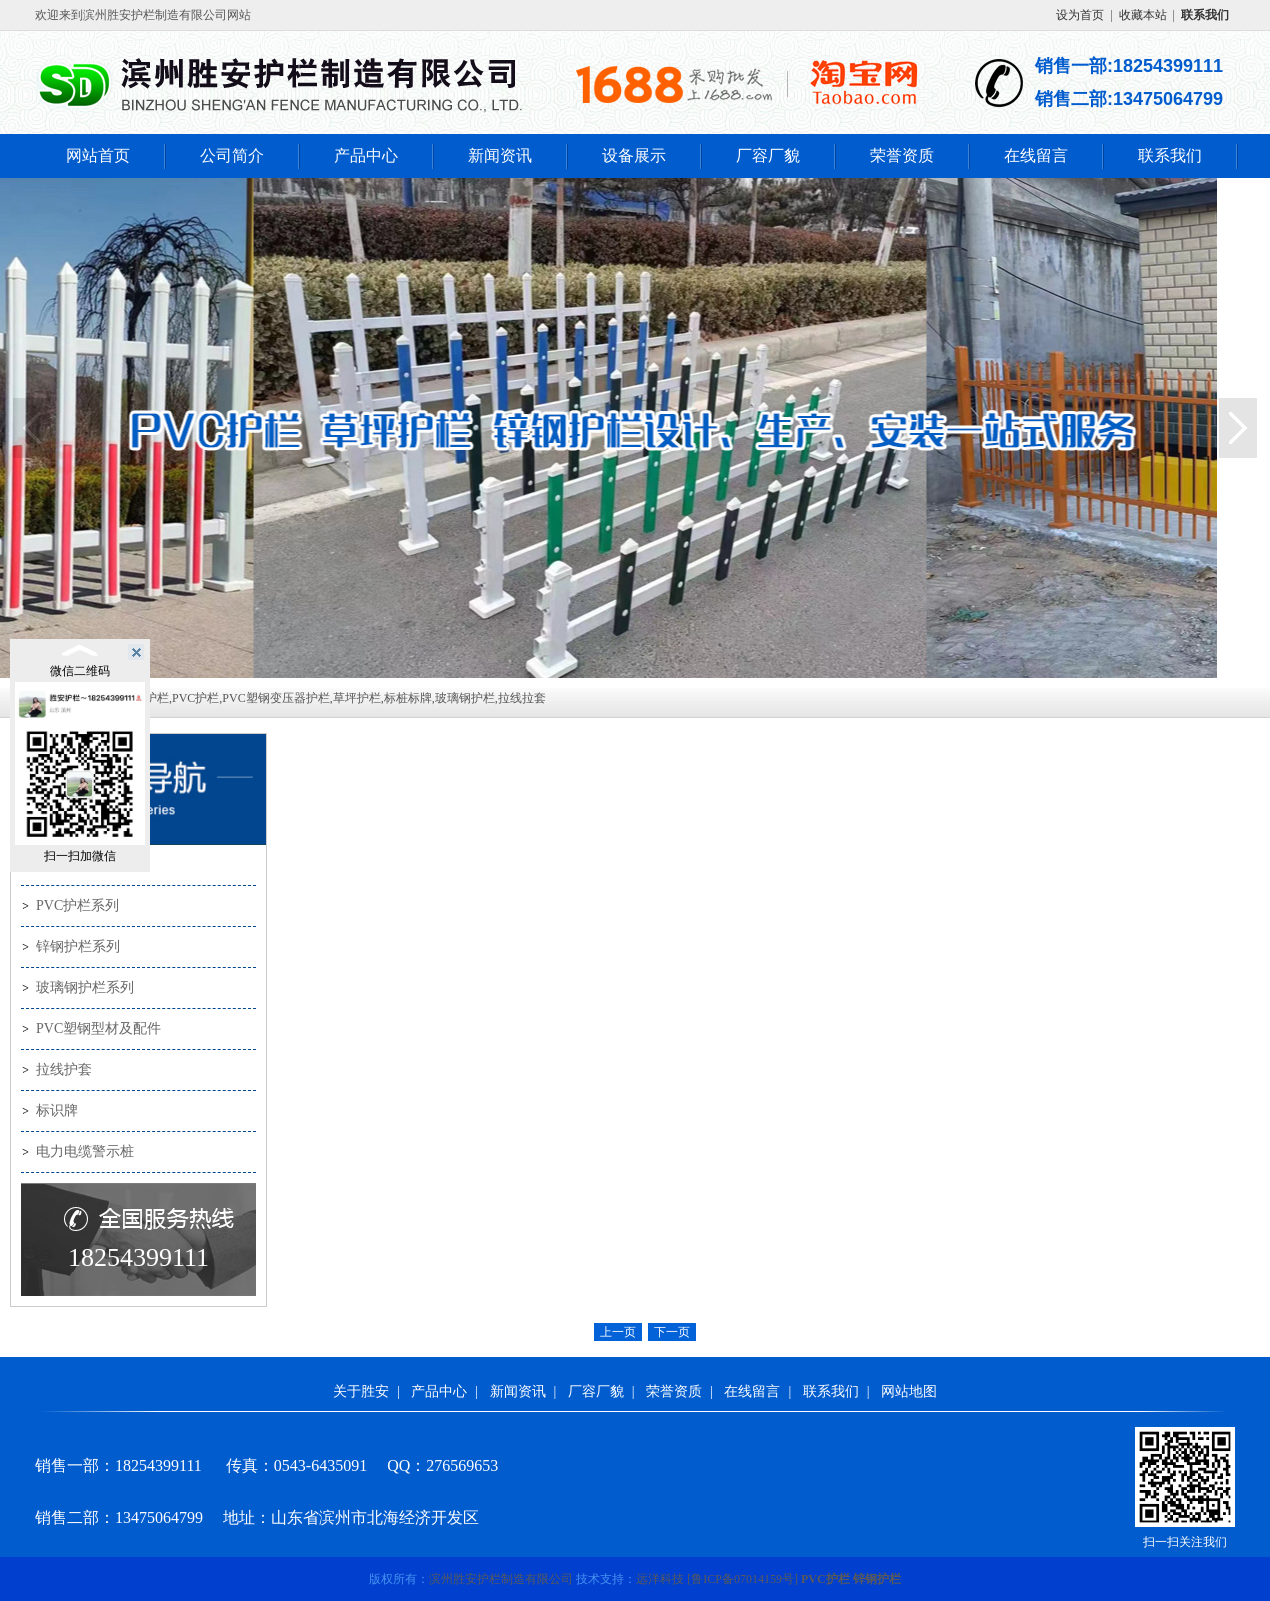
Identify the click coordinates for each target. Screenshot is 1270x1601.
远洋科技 (660, 1579)
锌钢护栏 (877, 1579)
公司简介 (232, 155)
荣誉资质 (902, 155)
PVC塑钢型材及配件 (98, 1028)
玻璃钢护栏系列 (85, 987)
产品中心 (366, 155)
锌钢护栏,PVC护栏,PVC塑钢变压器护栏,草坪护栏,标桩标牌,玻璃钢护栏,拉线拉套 (333, 698)
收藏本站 (1143, 15)
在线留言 (1036, 155)
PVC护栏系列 (77, 905)
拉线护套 (64, 1069)
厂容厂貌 (768, 155)
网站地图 (909, 1391)
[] (742, 1579)
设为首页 (1080, 15)
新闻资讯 (500, 155)
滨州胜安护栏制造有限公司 (501, 1579)
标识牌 (57, 1110)
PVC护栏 (825, 1579)
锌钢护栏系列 (78, 946)
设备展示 (634, 155)
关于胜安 (361, 1391)
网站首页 (98, 155)
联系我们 (1170, 155)
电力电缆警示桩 (85, 1151)
